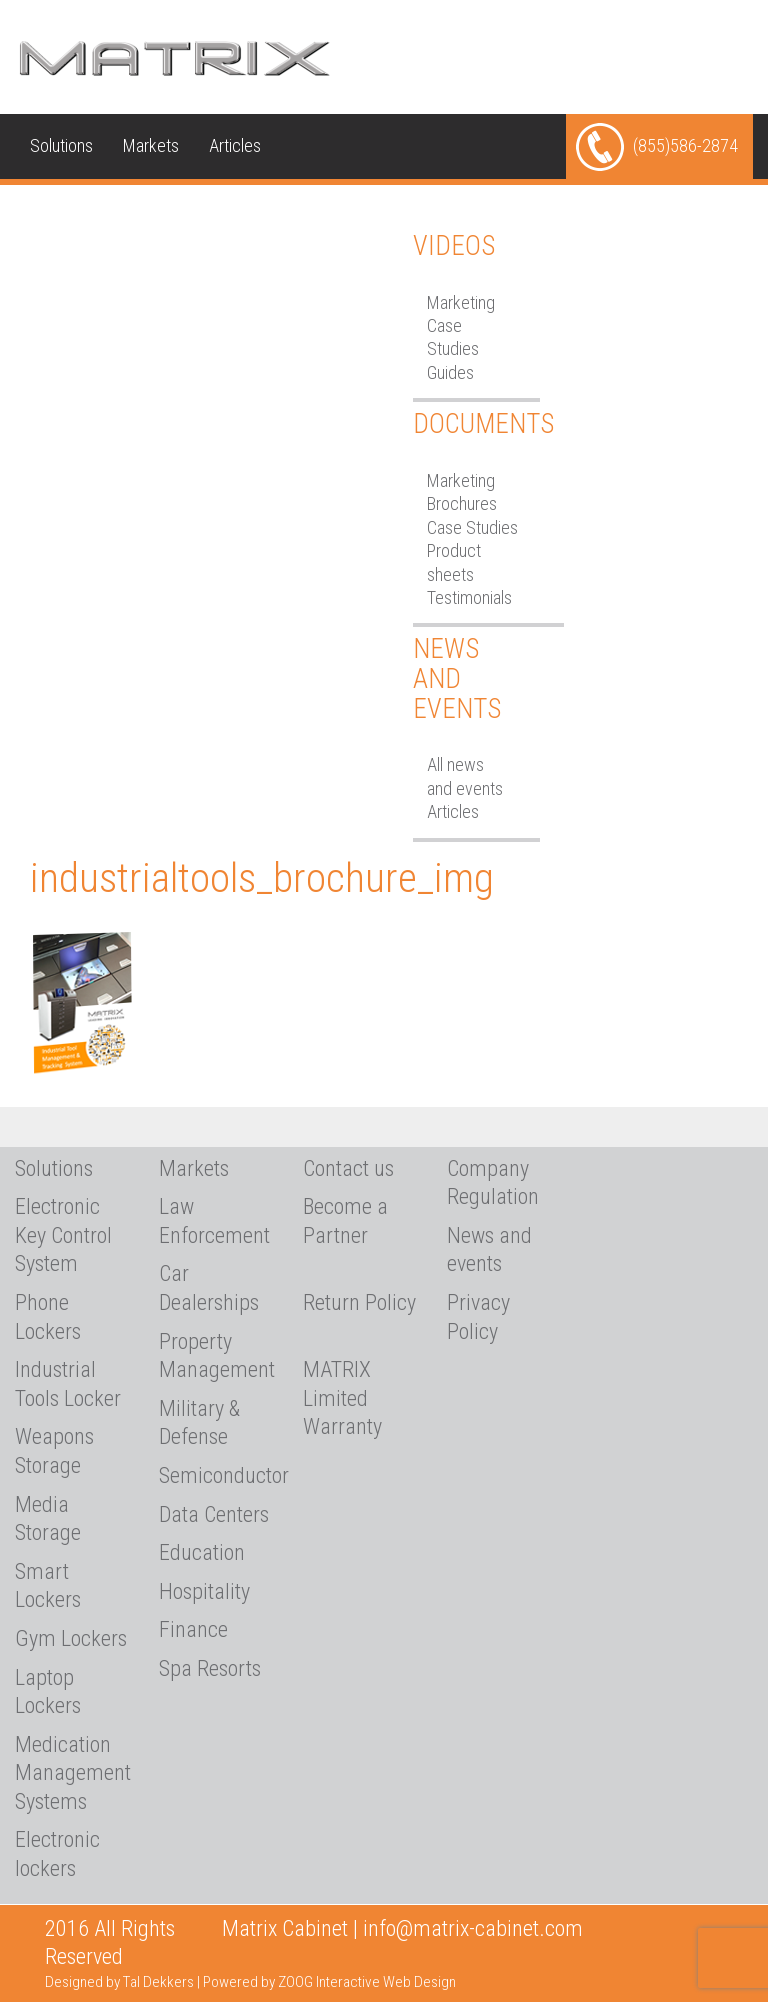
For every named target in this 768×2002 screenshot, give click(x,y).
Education (202, 1552)
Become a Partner (345, 1221)
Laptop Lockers (48, 1692)
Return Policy (359, 1302)
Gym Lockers (71, 1638)
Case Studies (472, 527)
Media (177, 210)
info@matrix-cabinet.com (473, 1928)
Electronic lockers (57, 1854)
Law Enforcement (214, 1221)
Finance (193, 1629)
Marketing (461, 302)
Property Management (216, 1356)
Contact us (67, 275)
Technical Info (78, 210)
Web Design (419, 1982)
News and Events (457, 678)
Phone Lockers (48, 1317)
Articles (235, 145)
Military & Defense (199, 1423)
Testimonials (469, 597)
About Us (259, 210)
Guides (450, 372)
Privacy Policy (478, 1317)
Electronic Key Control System (63, 1235)
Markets (151, 145)
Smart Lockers (48, 1586)
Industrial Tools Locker (68, 1384)
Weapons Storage (54, 1451)
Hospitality (204, 1591)
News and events (489, 1250)
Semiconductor (216, 1475)
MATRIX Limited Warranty (342, 1398)
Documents (483, 424)
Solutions (61, 145)
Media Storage (48, 1519)
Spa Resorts (210, 1668)
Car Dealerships (209, 1288)
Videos (454, 246)
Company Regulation (493, 1183)
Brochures (462, 503)
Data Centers (214, 1514)
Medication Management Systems (72, 1773)
